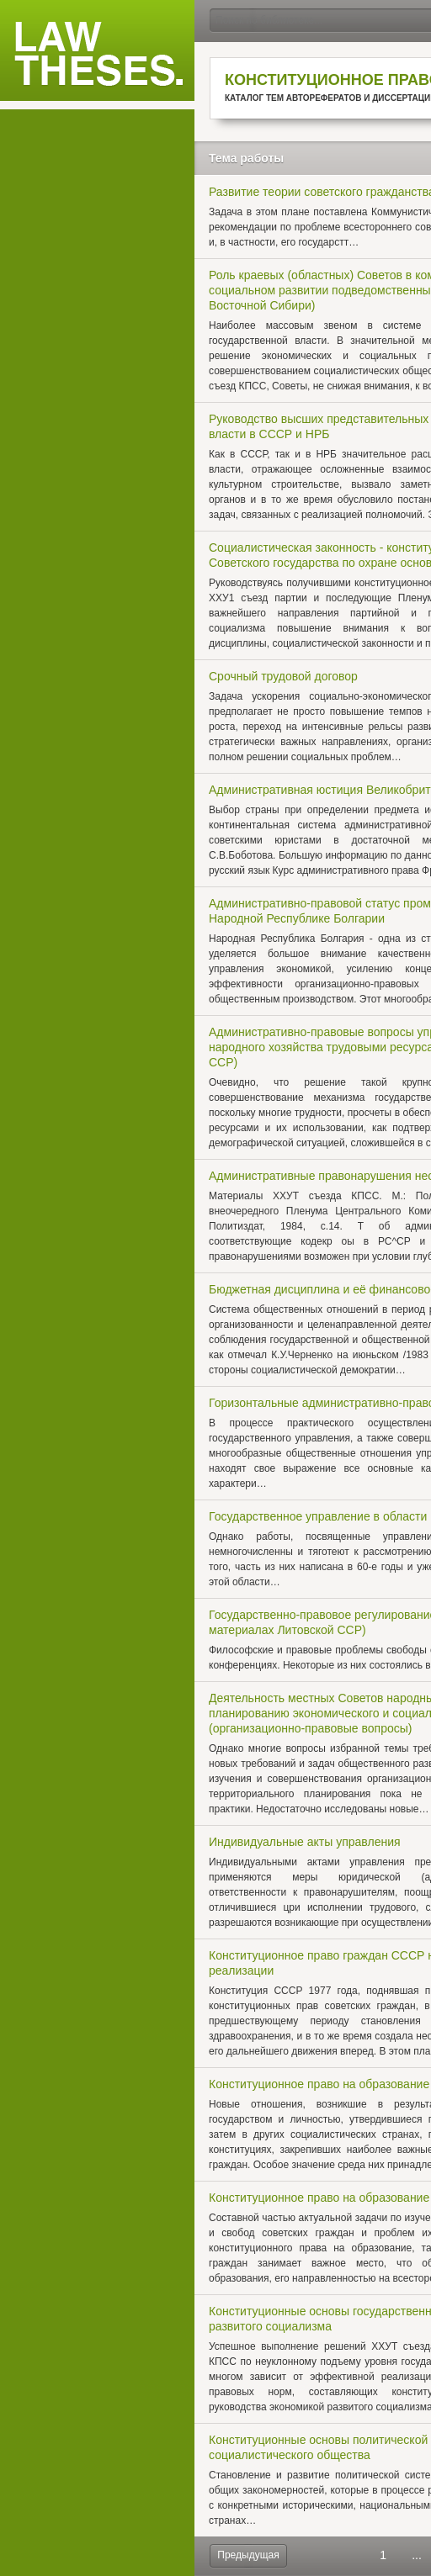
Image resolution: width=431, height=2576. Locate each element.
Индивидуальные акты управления (305, 1842)
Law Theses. (98, 54)
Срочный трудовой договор (283, 676)
